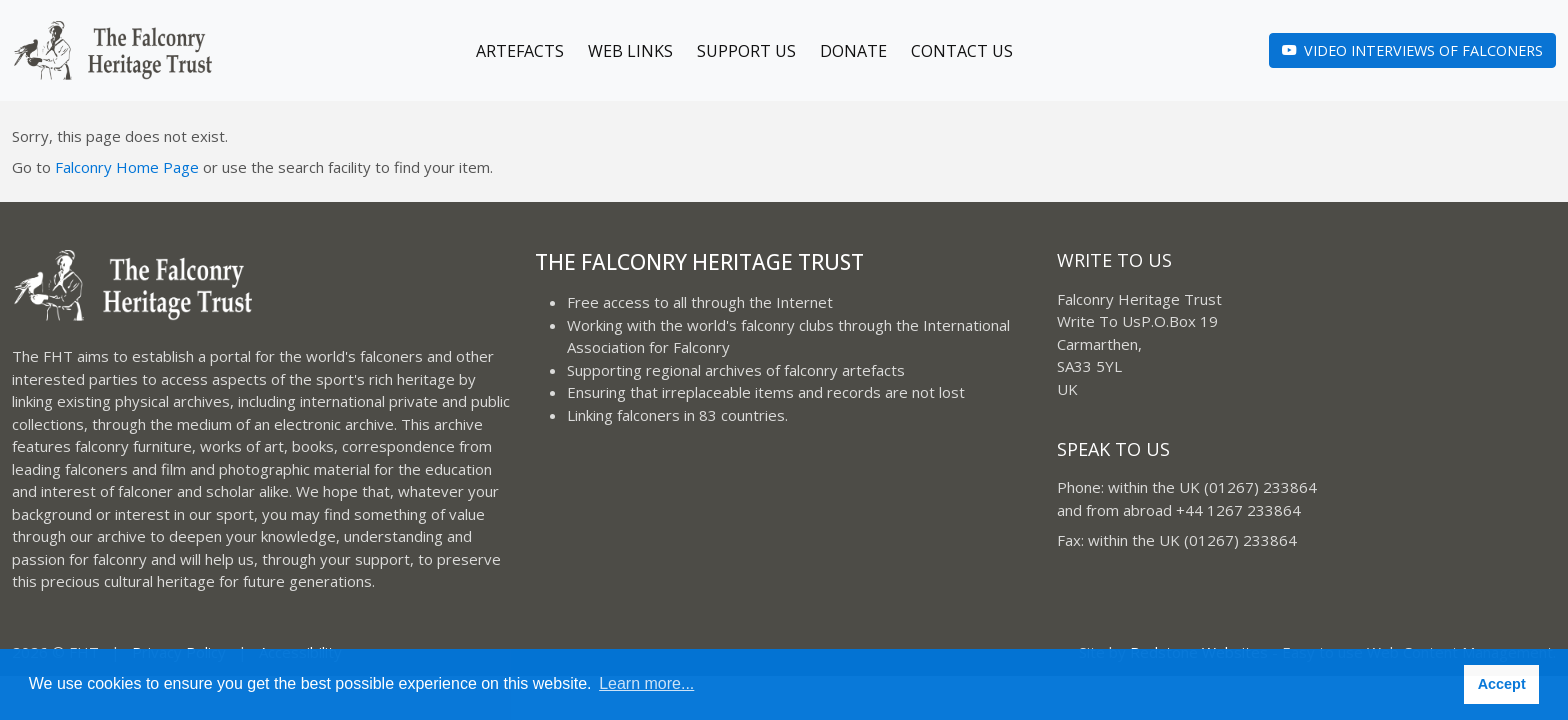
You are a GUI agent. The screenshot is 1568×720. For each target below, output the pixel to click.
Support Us (746, 51)
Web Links (630, 51)
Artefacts (520, 51)
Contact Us (962, 51)
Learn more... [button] (646, 683)
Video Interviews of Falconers (1412, 50)
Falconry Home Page (127, 167)
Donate (853, 51)
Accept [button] (1502, 684)
